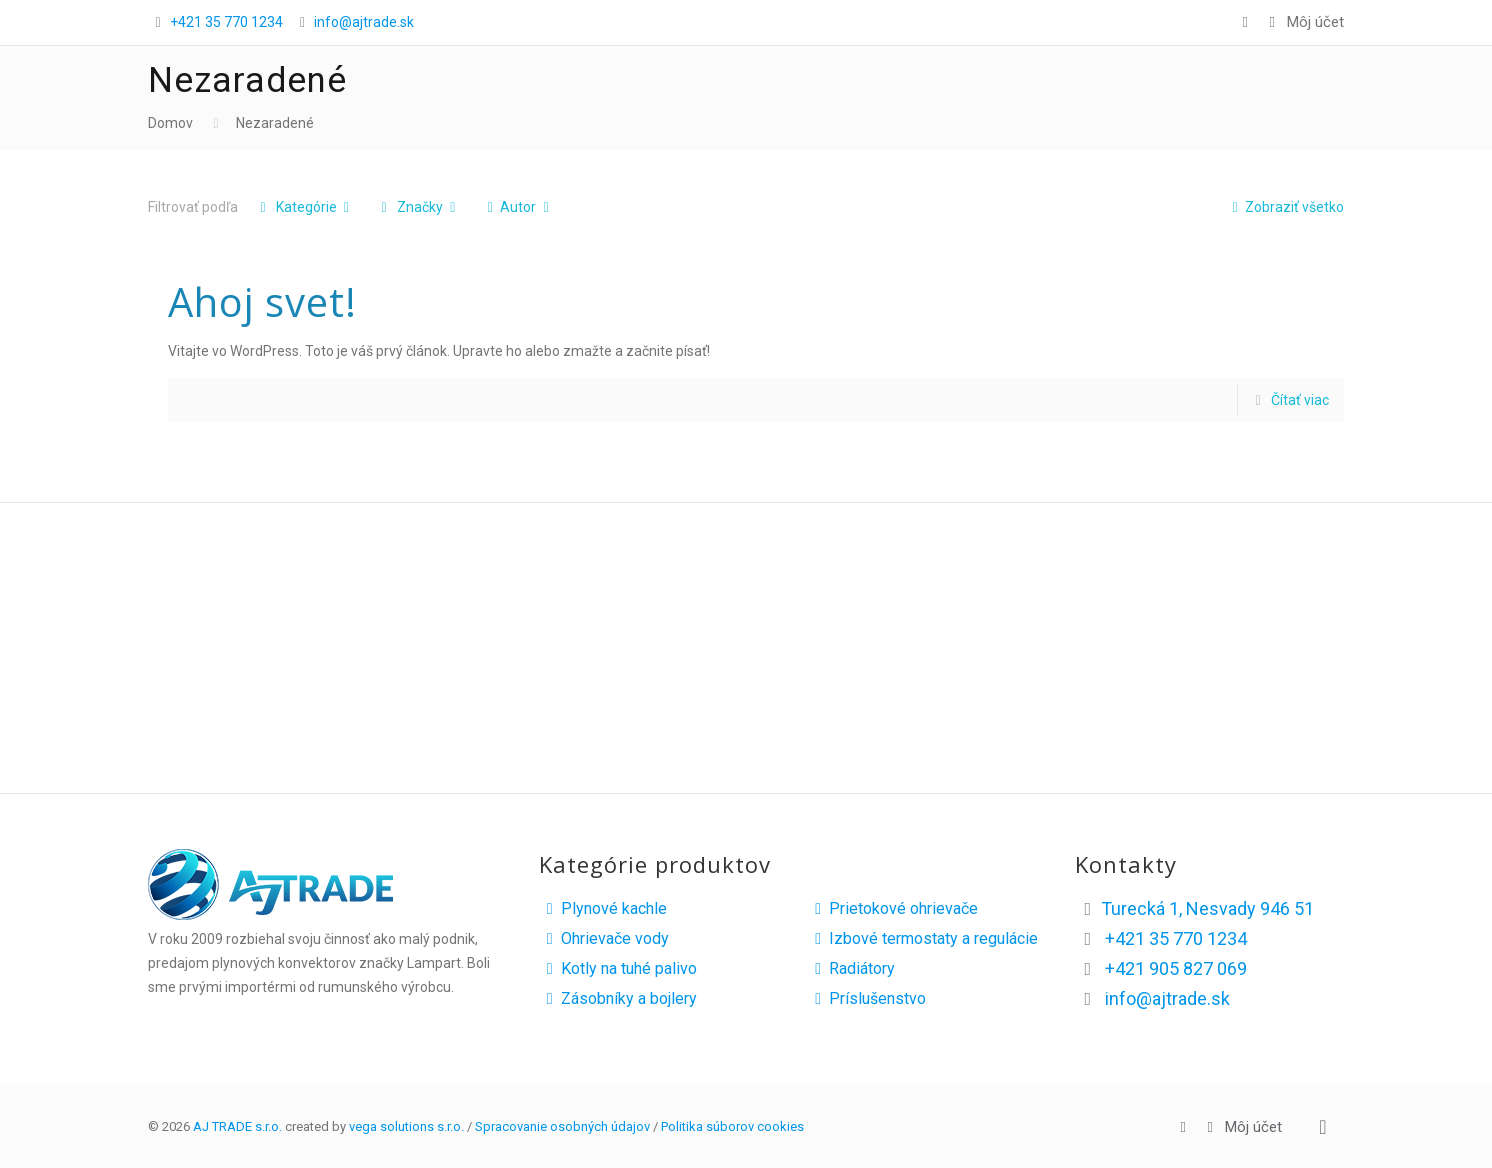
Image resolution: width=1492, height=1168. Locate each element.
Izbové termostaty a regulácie (922, 938)
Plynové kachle (603, 908)
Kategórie (304, 207)
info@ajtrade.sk (364, 22)
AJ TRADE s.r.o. (237, 1126)
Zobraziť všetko (1284, 207)
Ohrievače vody (604, 938)
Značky (418, 207)
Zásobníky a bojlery (618, 998)
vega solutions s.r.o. (406, 1126)
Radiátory (851, 968)
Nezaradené (275, 123)
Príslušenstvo (866, 998)
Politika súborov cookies (732, 1126)
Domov (170, 123)
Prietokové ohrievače (892, 908)
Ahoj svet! (262, 301)
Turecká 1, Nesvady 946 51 (1207, 908)
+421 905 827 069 (1176, 968)
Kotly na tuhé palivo (618, 968)
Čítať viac (1300, 400)
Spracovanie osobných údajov (562, 1126)
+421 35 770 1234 (226, 22)
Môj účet (1303, 22)
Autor (518, 207)
